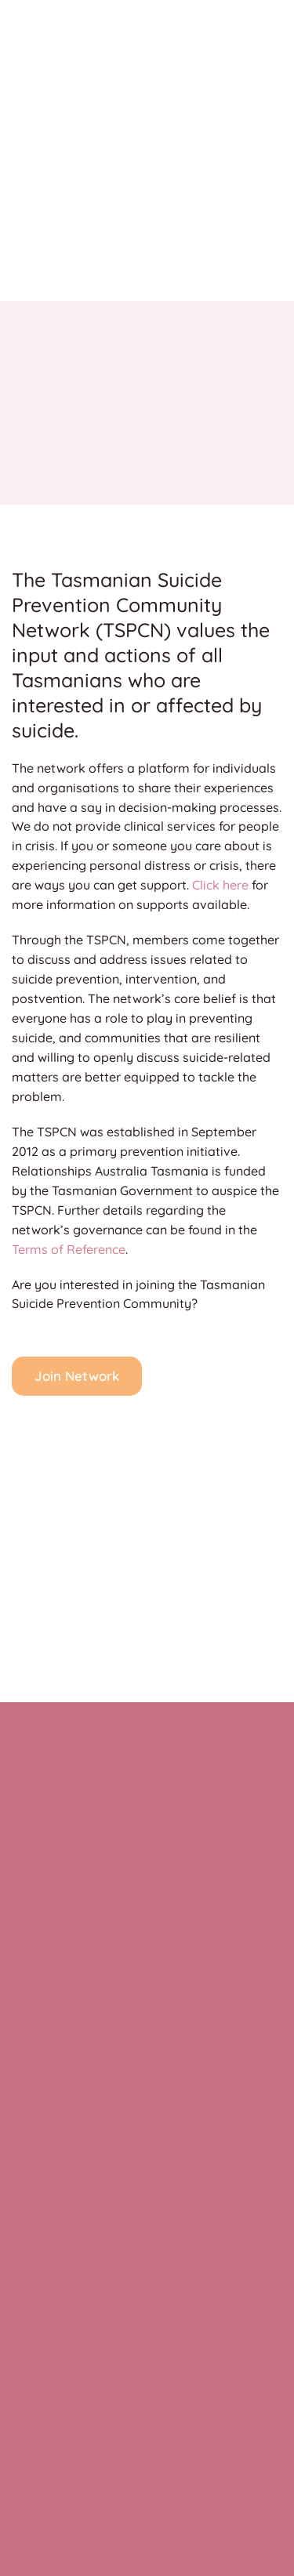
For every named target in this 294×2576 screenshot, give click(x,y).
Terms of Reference (68, 1249)
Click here (220, 885)
